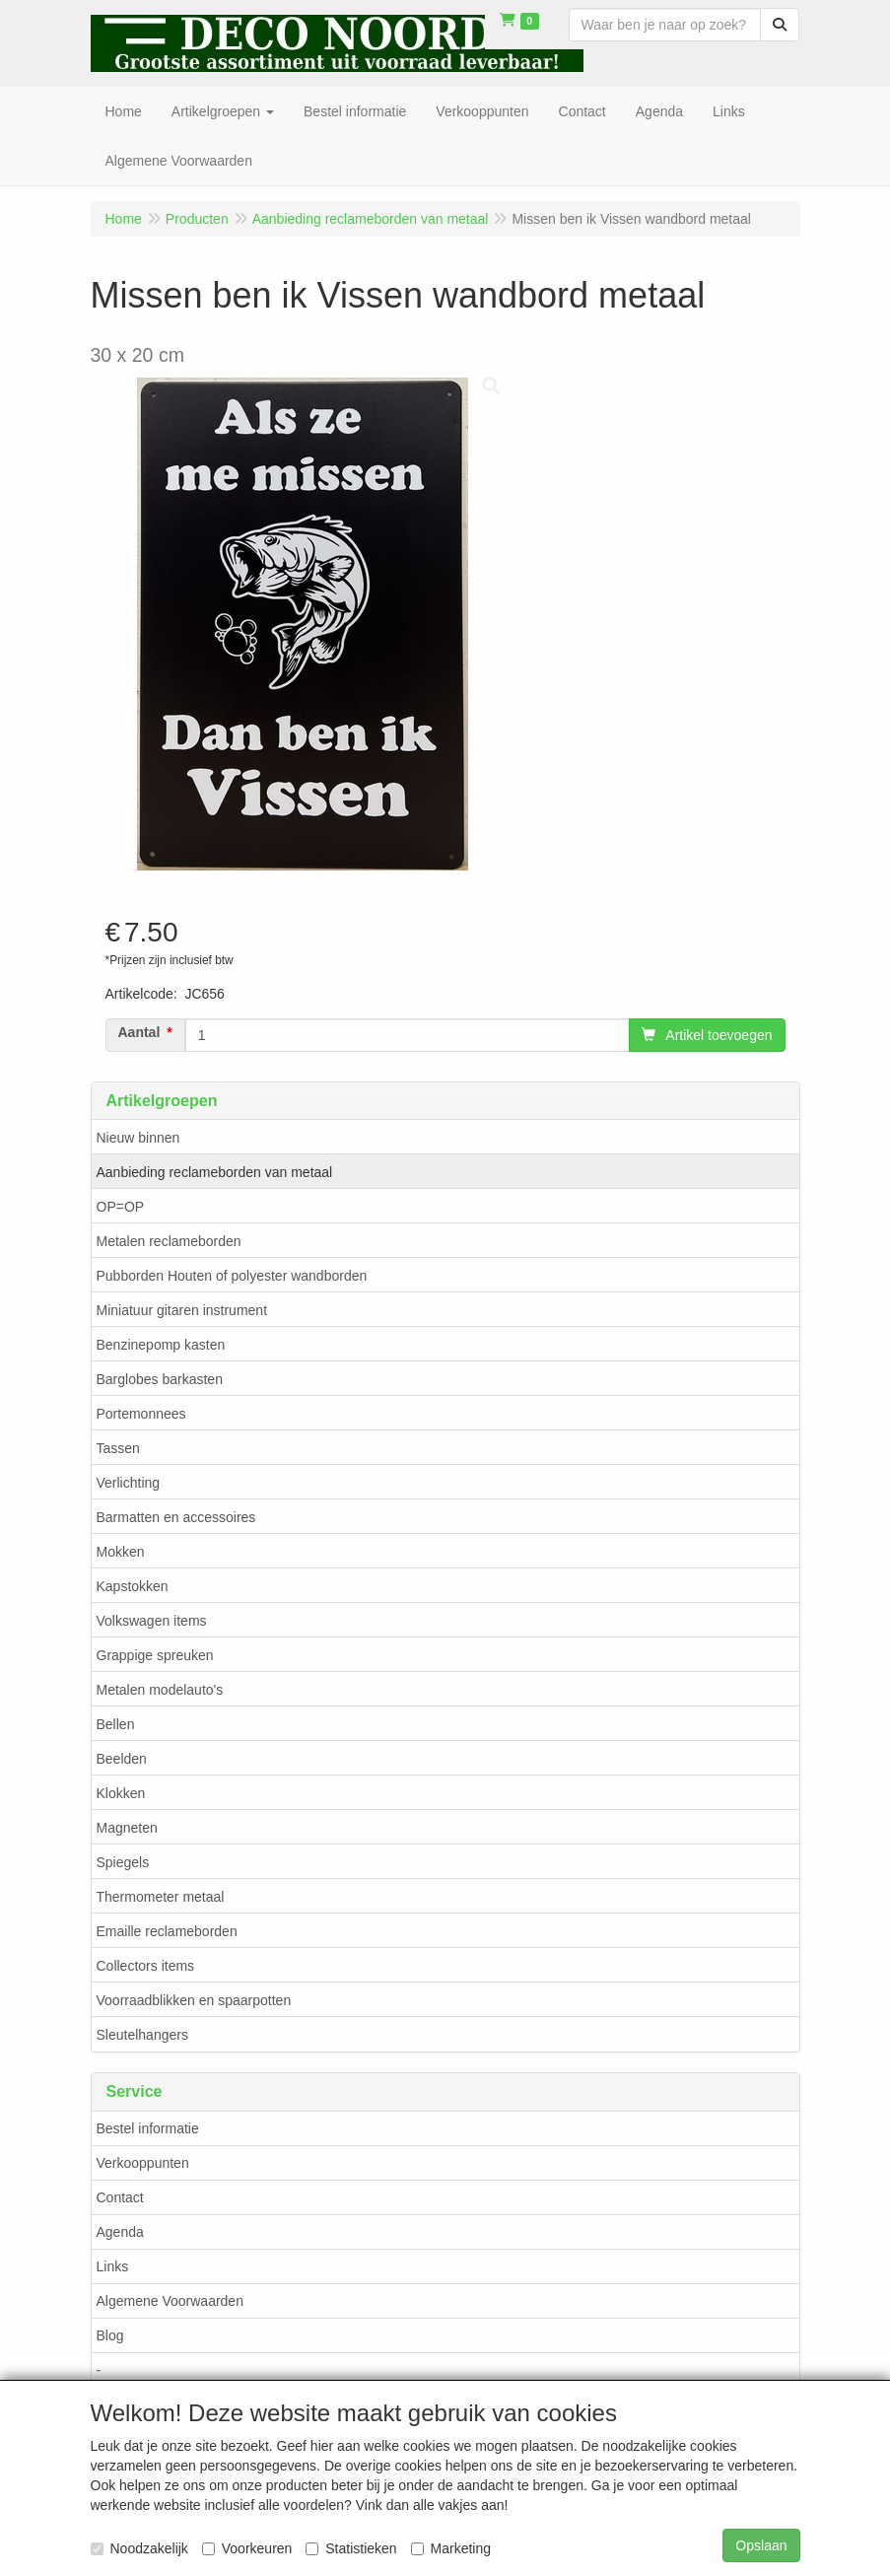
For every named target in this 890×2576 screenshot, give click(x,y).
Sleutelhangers (142, 2035)
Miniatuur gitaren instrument (182, 1310)
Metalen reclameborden (169, 1241)
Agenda (120, 2232)
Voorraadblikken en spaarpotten (194, 2000)
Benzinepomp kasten (161, 1345)
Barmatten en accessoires (176, 1517)
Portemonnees (141, 1414)
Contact (120, 2197)
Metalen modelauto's (160, 1690)
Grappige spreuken (155, 1655)
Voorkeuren (247, 2548)
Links (113, 2266)
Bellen (116, 1724)
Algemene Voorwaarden (170, 2301)
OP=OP (121, 1207)
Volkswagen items (152, 1621)
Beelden (122, 1759)
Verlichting (129, 1483)
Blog (110, 2335)
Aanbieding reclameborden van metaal (215, 1172)
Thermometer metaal (161, 1897)
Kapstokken (133, 1586)
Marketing (451, 2548)
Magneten (127, 1828)
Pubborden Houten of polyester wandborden (232, 1276)
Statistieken (351, 2548)
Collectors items (146, 1966)
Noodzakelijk (139, 2548)
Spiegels (123, 1862)
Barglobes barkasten (160, 1379)
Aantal (139, 1032)
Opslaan (761, 2545)
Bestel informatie (148, 2128)
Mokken (121, 1552)
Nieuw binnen (138, 1138)
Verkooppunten (143, 2163)
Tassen (118, 1448)
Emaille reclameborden (167, 1931)
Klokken (121, 1793)
